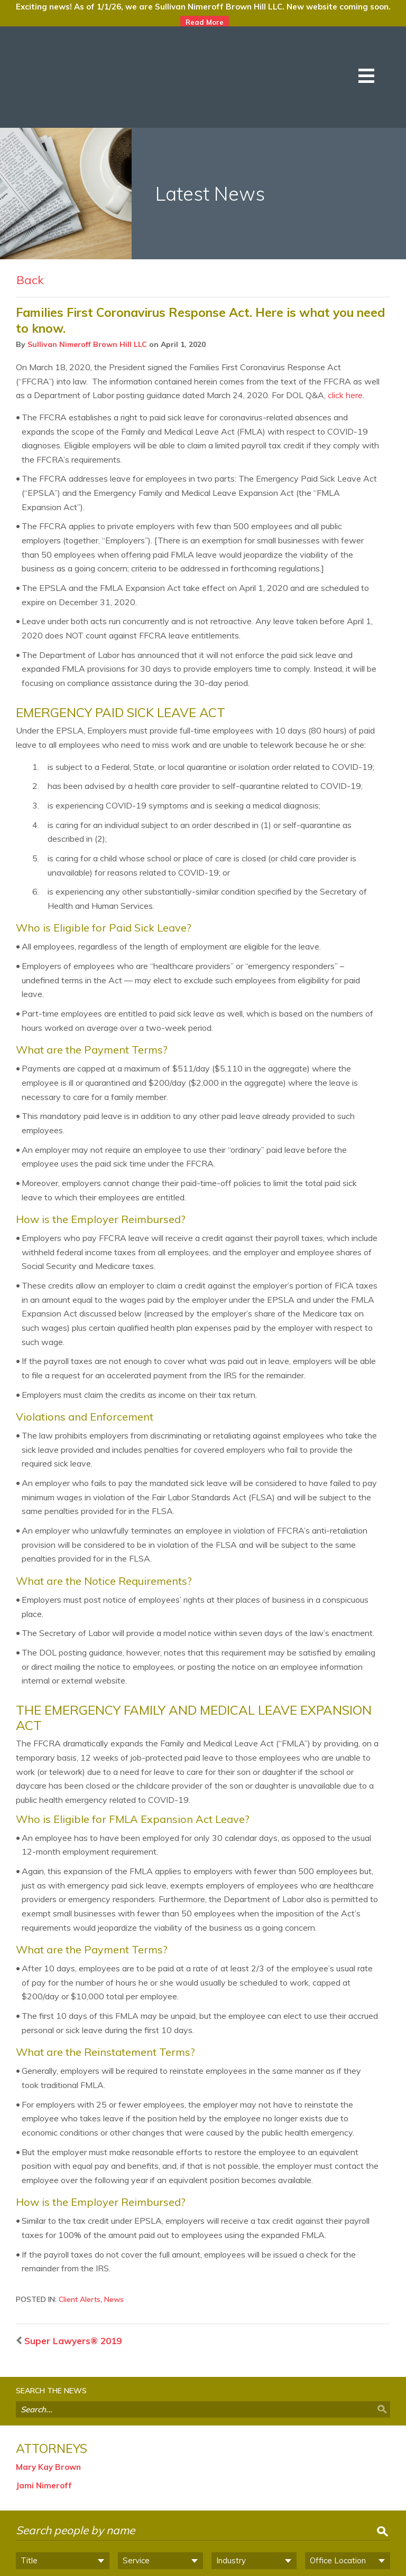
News (114, 2222)
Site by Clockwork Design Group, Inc (324, 2566)
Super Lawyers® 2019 (67, 2264)
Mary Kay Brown (48, 2390)
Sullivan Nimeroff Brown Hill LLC (87, 267)
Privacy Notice (199, 2566)
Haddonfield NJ (294, 2529)
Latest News (210, 117)
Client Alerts (79, 2222)
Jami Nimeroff (44, 2409)
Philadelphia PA (113, 2529)
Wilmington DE (204, 2529)
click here (345, 318)
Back (29, 203)
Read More (205, 22)
